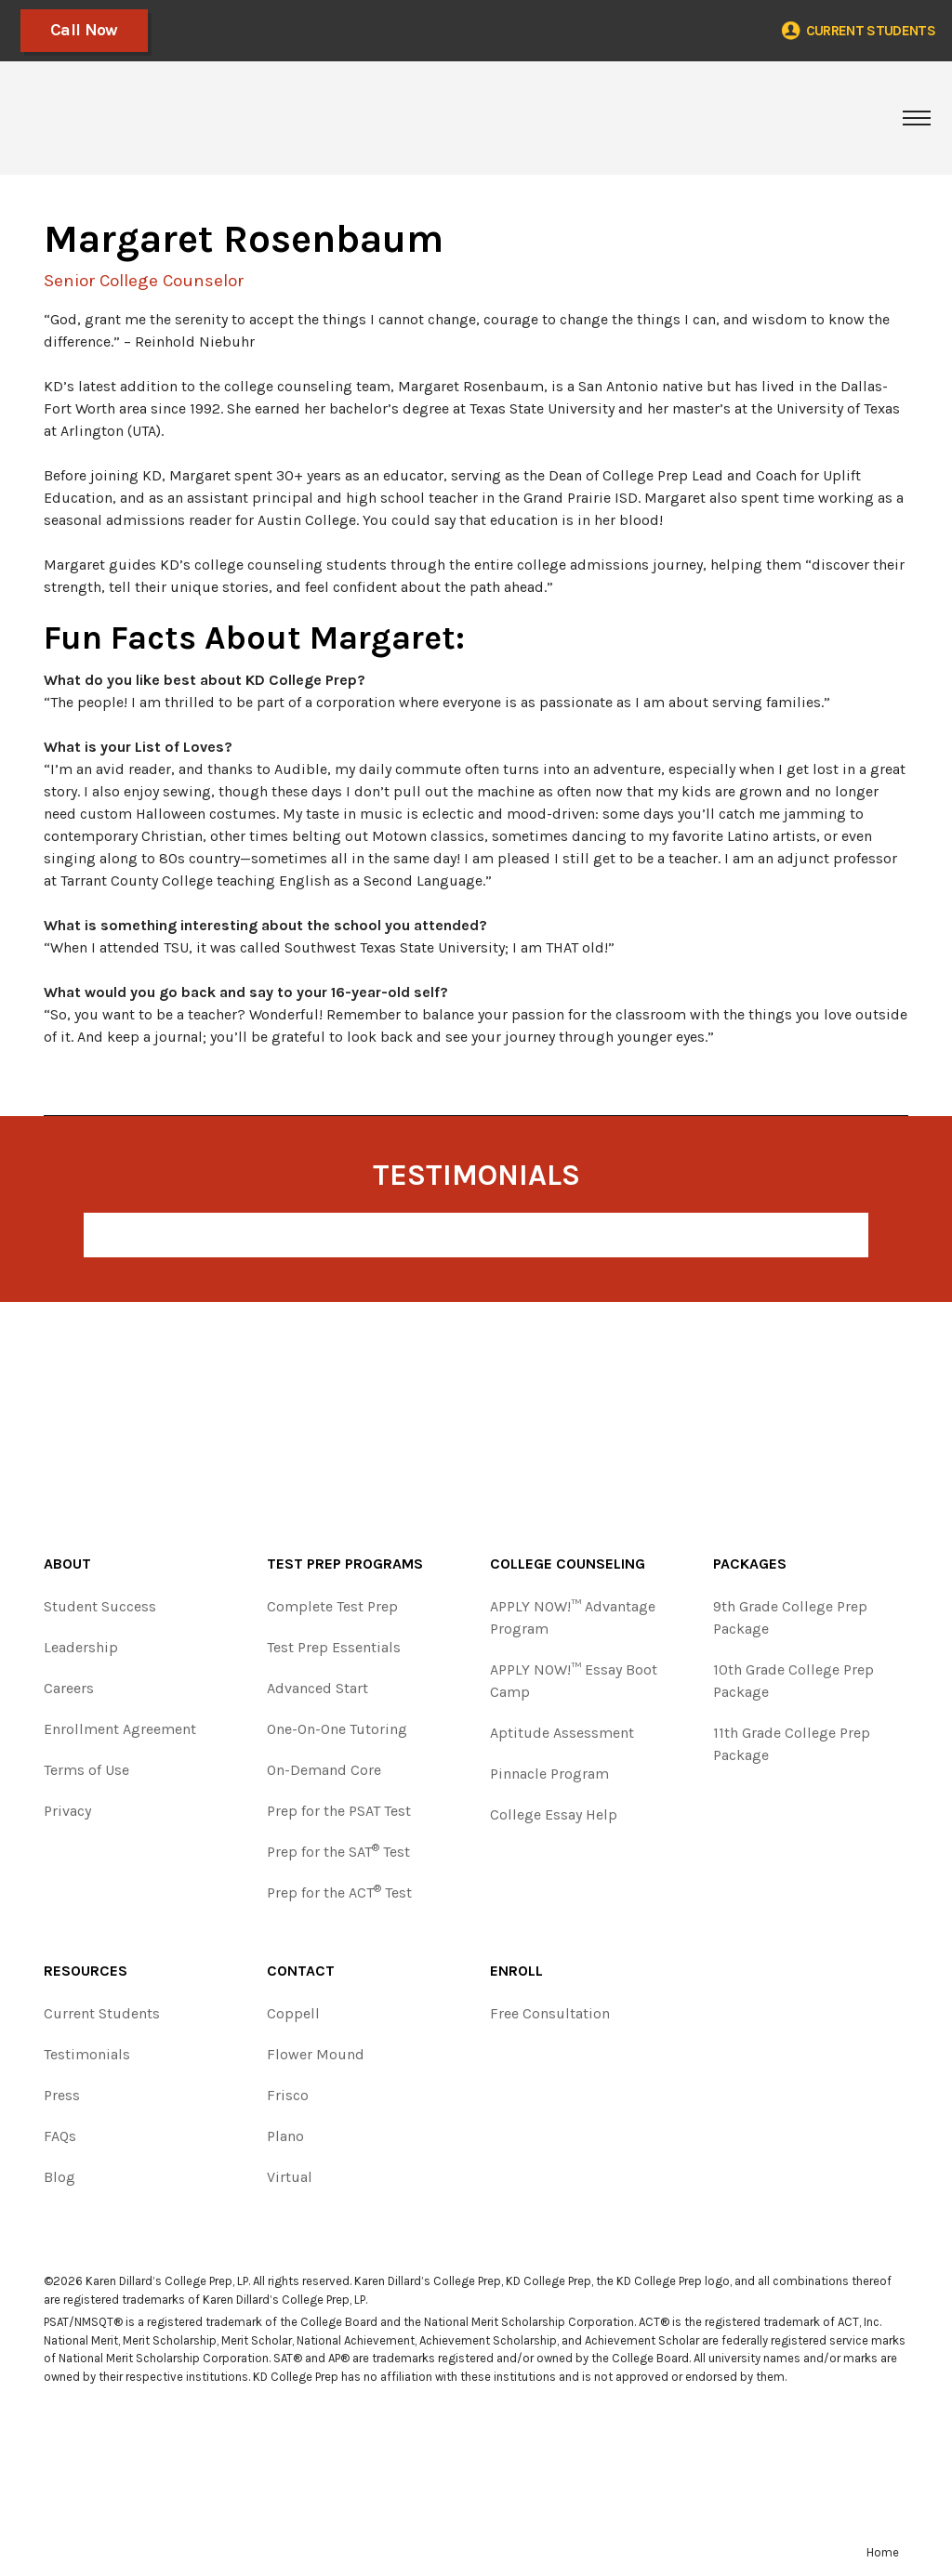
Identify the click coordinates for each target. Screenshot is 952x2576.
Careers (69, 1688)
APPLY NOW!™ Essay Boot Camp (573, 1681)
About (67, 1563)
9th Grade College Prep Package (790, 1617)
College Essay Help (553, 1814)
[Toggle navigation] (916, 118)
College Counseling (567, 1563)
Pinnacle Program (549, 1773)
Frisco (288, 2095)
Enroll (516, 1970)
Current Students (102, 2013)
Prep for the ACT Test (339, 1891)
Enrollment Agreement (120, 1729)
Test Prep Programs (345, 1563)
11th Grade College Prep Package (791, 1744)
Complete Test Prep (332, 1606)
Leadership (81, 1647)
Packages (750, 1563)
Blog (59, 2177)
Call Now (82, 30)
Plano (285, 2136)
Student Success (100, 1606)
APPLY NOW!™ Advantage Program (572, 1617)
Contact (301, 1970)
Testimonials (87, 2054)
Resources (85, 1970)
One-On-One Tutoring (337, 1729)
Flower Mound (315, 2054)
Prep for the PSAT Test (339, 1811)
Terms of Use (86, 1770)
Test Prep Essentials (334, 1647)
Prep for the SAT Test (338, 1850)
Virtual (289, 2177)
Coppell (293, 2013)
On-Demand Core (324, 1770)
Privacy (67, 1811)
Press (62, 2095)
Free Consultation (550, 2013)
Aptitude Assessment (562, 1732)
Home (882, 2552)
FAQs (60, 2136)
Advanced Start (317, 1688)
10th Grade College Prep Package (793, 1681)
